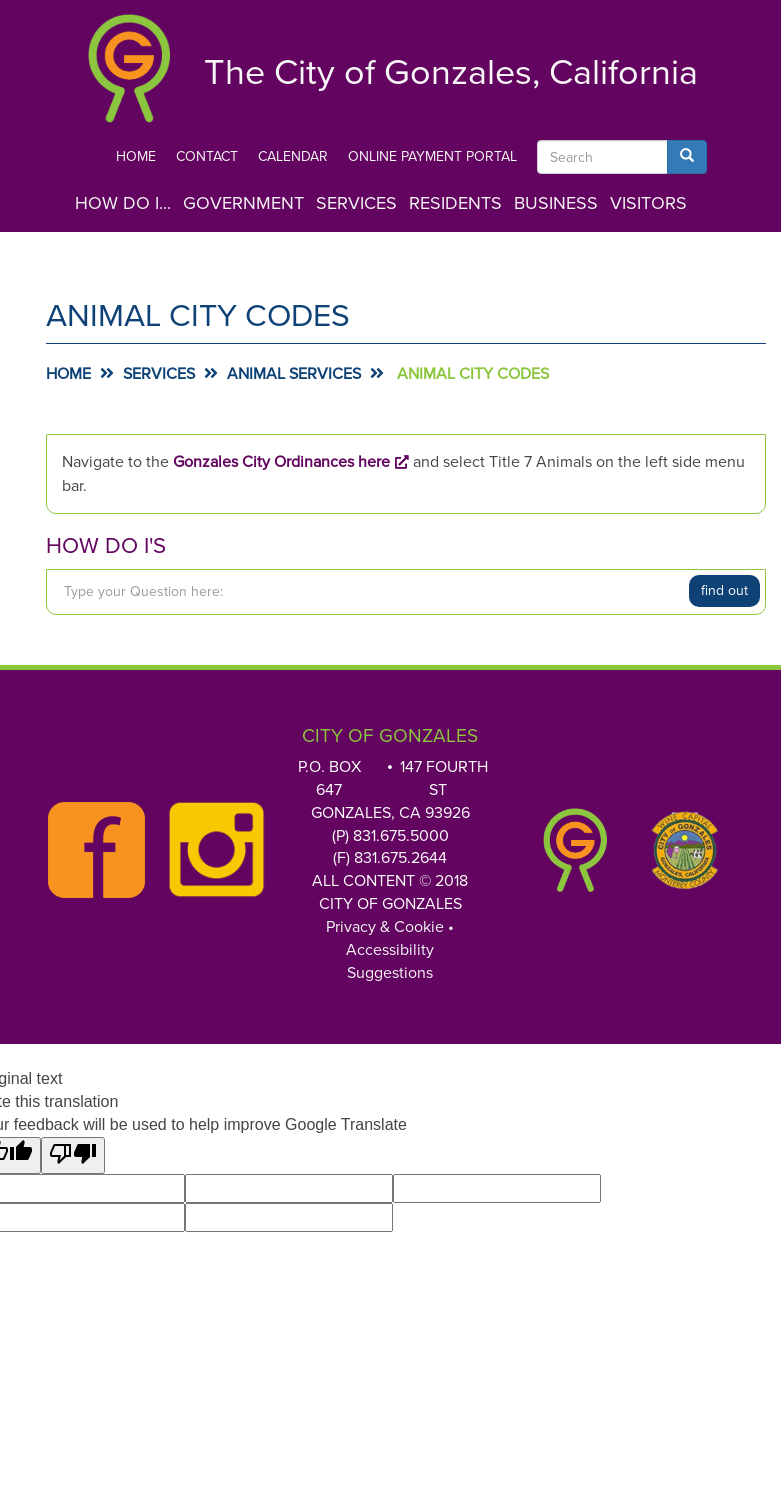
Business (556, 203)
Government (243, 203)
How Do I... (123, 203)
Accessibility (390, 950)
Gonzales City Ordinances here (281, 462)
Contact (207, 156)
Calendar (293, 156)
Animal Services (294, 374)
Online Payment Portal (432, 156)
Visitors (648, 203)
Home (136, 156)
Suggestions (390, 973)
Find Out (724, 590)
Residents (455, 203)
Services (356, 203)
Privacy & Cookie (385, 927)
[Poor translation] (73, 1155)
